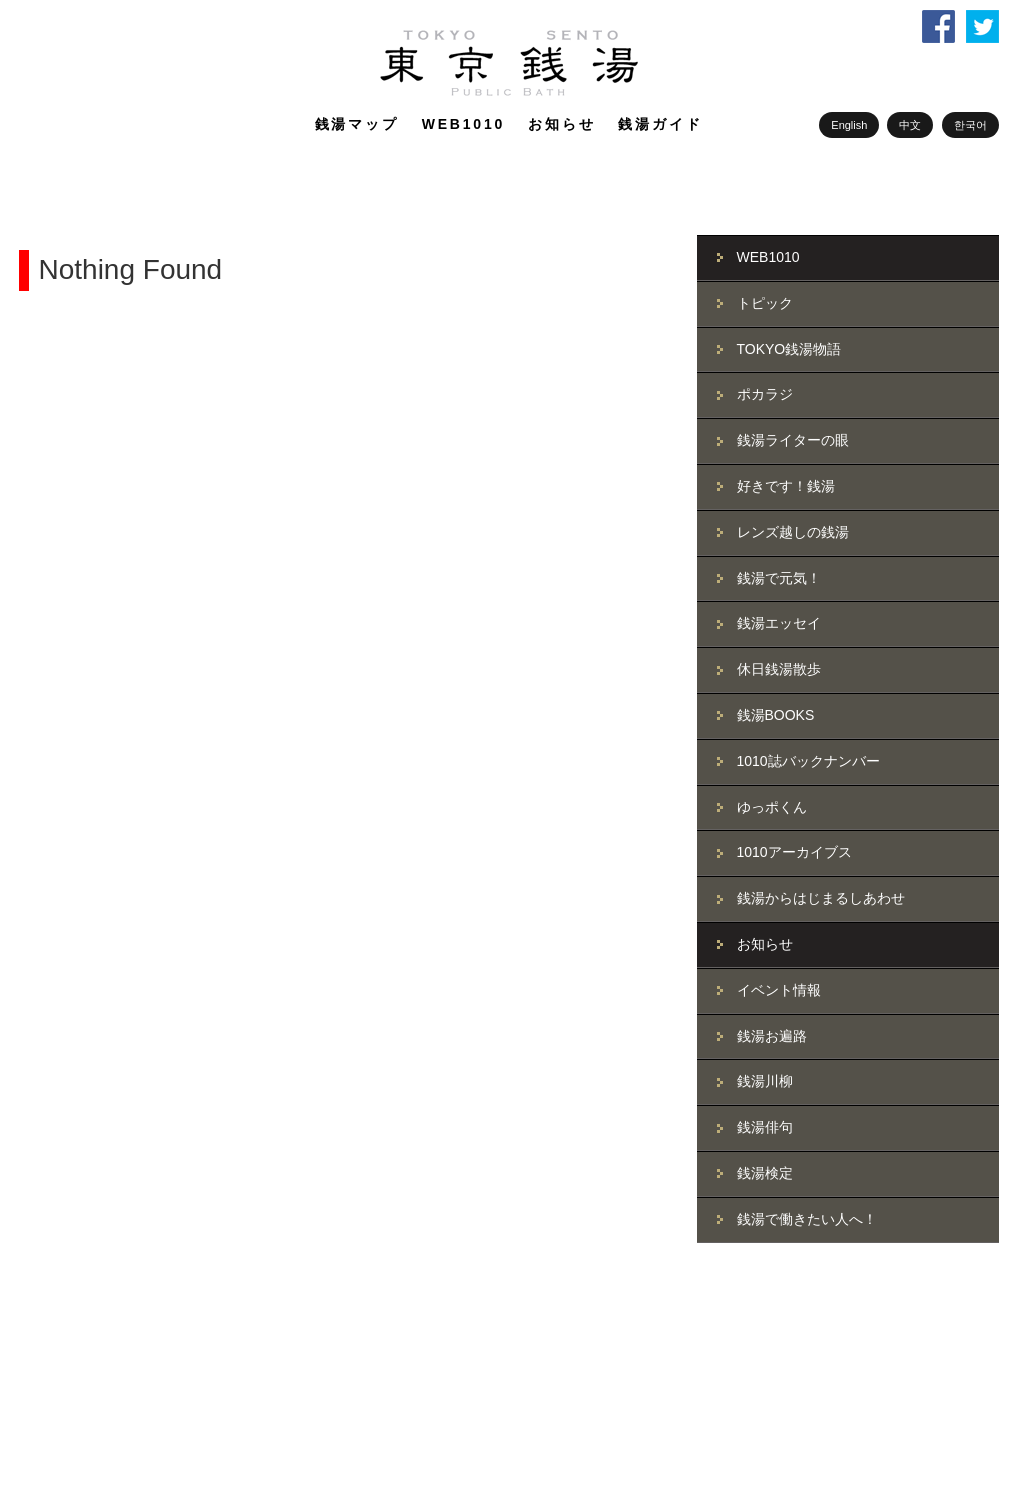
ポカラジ (765, 394)
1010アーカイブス (794, 852)
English (849, 125)
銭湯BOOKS (776, 715)
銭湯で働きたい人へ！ (807, 1219)
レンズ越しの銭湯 (793, 532)
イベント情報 (779, 990)
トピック (765, 303)
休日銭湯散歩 (779, 669)
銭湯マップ (357, 124)
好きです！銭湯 (786, 486)
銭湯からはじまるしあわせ (821, 898)
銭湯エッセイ (779, 623)
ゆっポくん (772, 807)
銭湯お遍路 (772, 1036)
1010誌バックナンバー (808, 761)
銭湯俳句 (765, 1127)
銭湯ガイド (660, 124)
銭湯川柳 (765, 1081)
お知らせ (561, 124)
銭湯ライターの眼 (793, 440)
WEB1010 (463, 124)
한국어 (970, 125)
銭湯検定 (765, 1173)
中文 (910, 125)
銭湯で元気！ (779, 578)
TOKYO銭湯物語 (789, 349)
